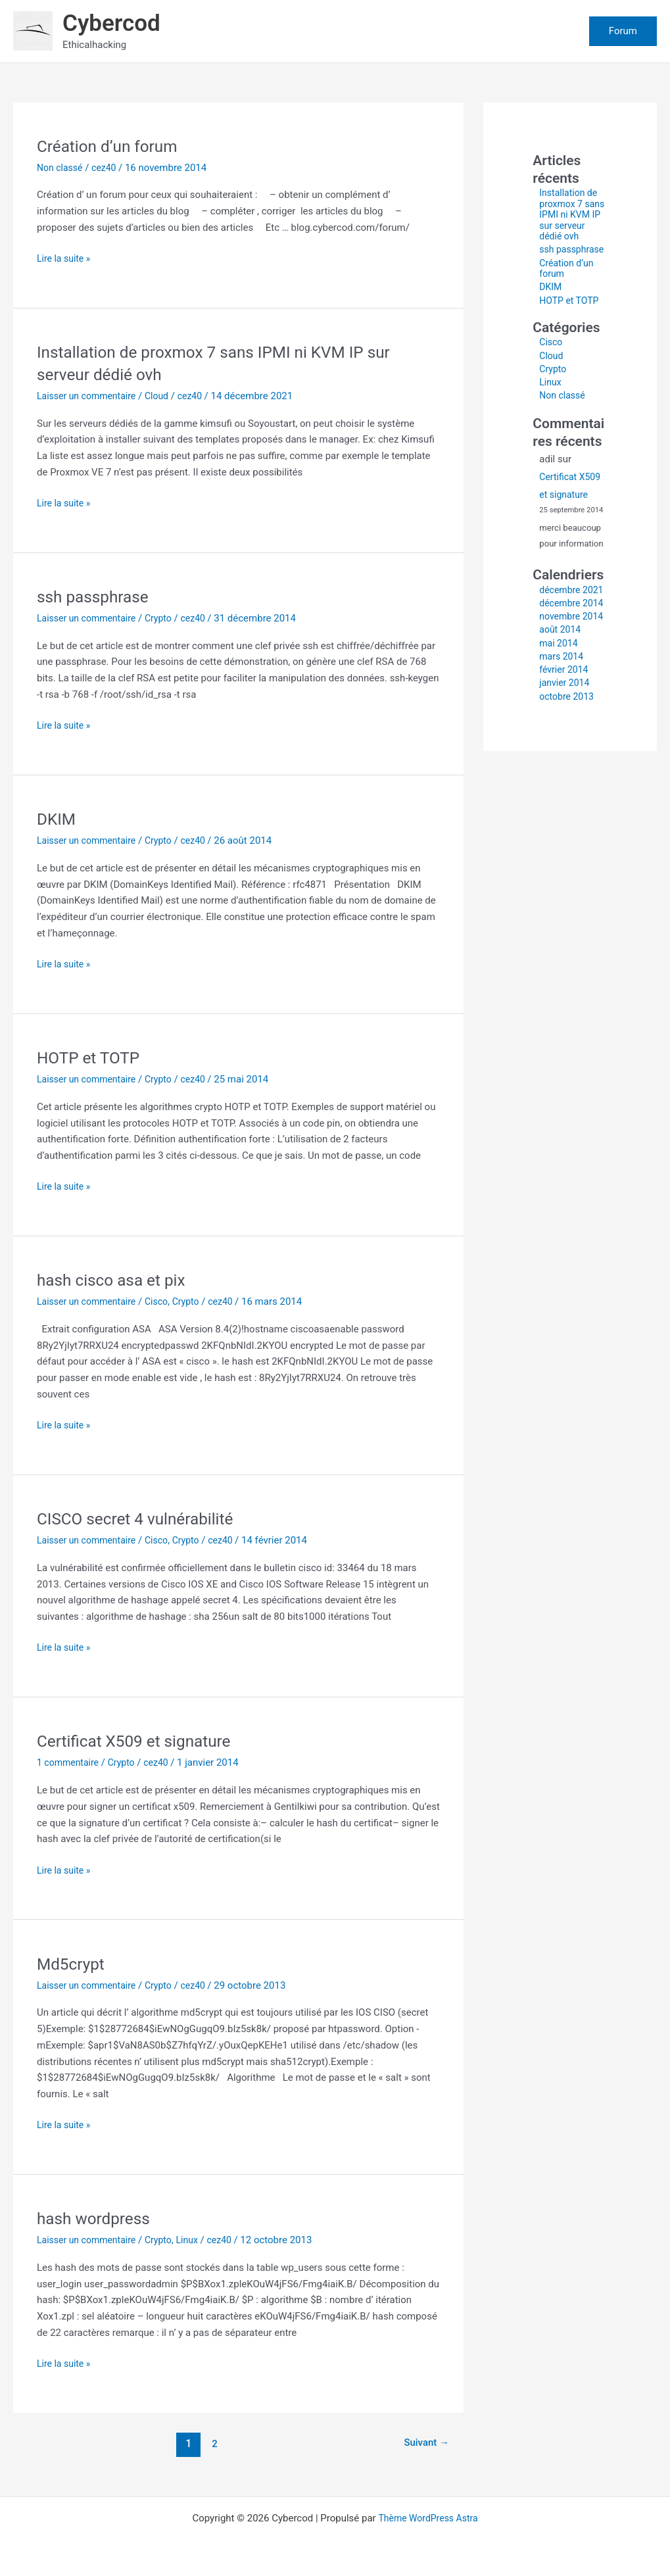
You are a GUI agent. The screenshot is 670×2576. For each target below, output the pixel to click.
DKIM (57, 819)
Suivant (424, 2443)
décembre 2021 (561, 617)
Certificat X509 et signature (140, 1741)
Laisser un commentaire (90, 396)
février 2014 (565, 724)
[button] (623, 31)
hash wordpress (97, 2218)
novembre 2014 (561, 665)
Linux (196, 2240)
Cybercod (111, 23)
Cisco (164, 1301)
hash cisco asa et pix (116, 1280)
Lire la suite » (65, 259)
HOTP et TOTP (92, 1057)
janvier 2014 (565, 737)
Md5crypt (73, 1964)
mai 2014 (559, 697)
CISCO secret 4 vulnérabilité (142, 1518)
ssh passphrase (96, 596)
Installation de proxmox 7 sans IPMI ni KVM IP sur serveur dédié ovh (570, 220)
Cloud (165, 396)
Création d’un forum (112, 146)
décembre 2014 (561, 640)
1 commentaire (70, 1762)
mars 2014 (562, 710)
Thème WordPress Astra (428, 2518)
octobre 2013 (568, 750)
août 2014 (561, 684)
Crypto (166, 618)
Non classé (61, 168)
